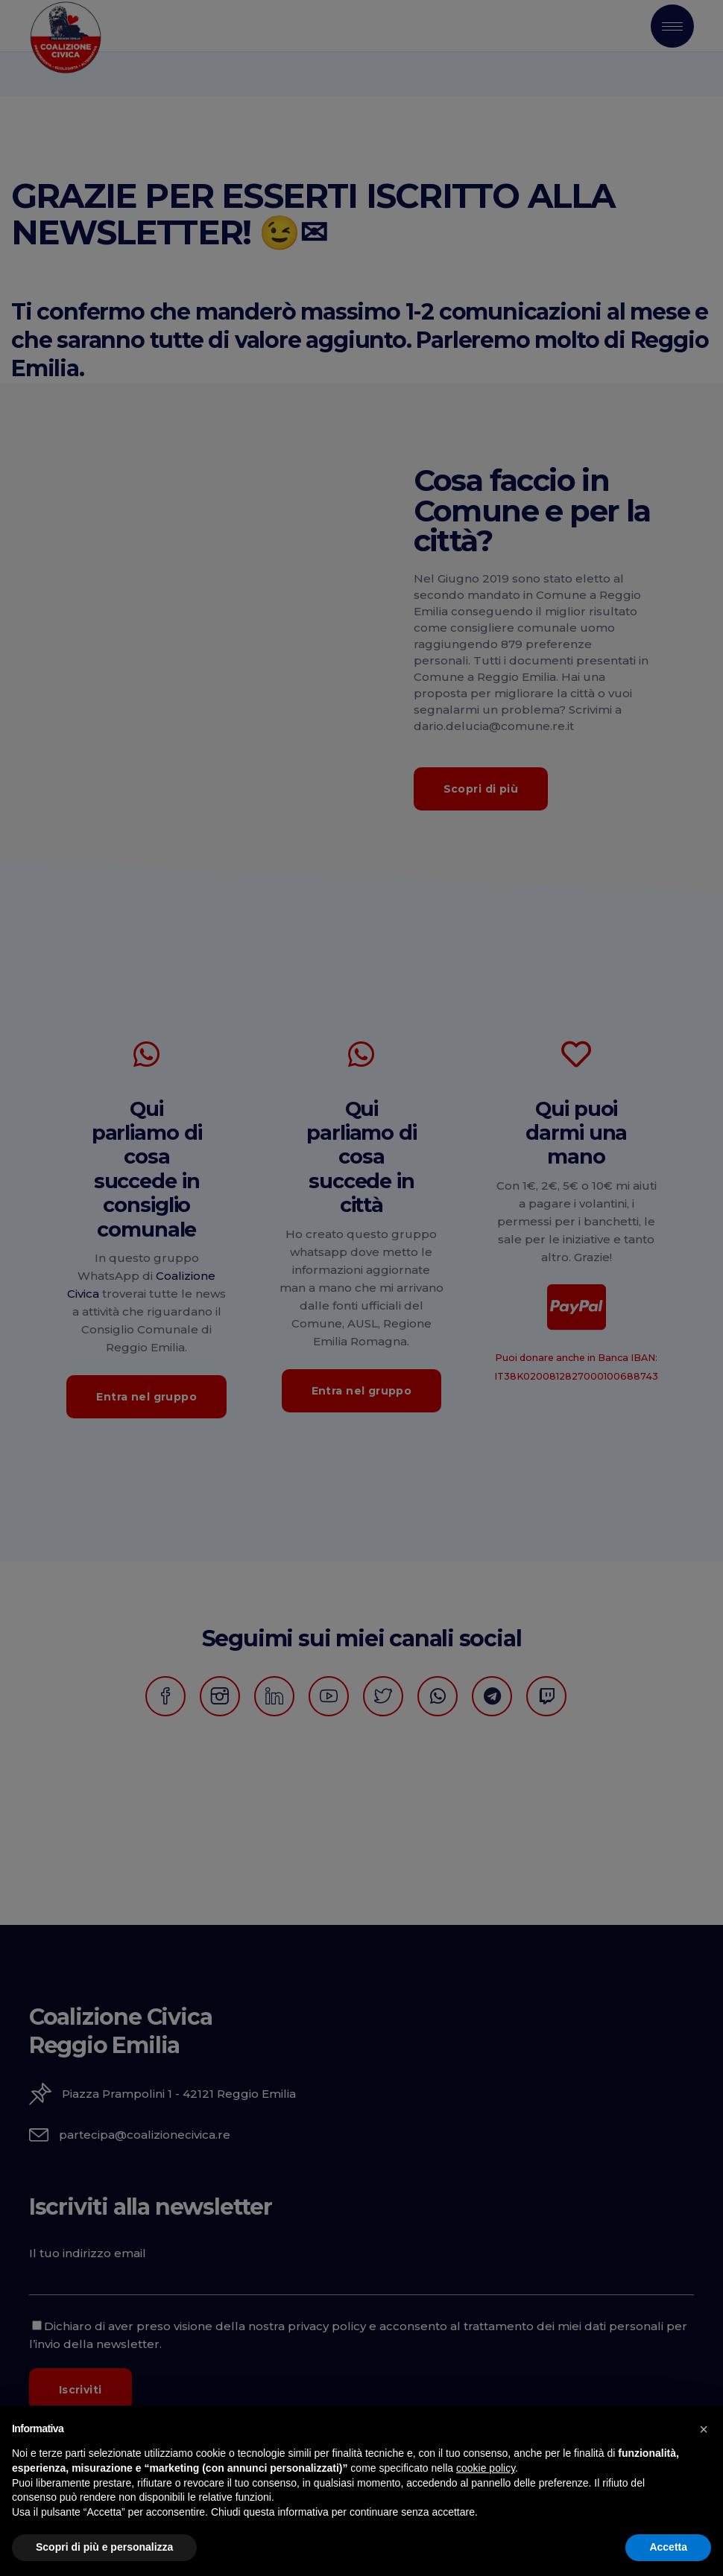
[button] (704, 2429)
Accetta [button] (668, 2547)
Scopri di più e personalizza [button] (104, 2547)
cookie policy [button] (485, 2468)
